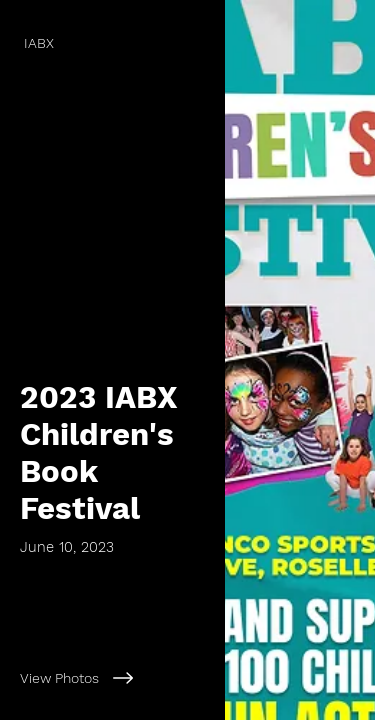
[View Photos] (112, 678)
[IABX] (112, 43)
